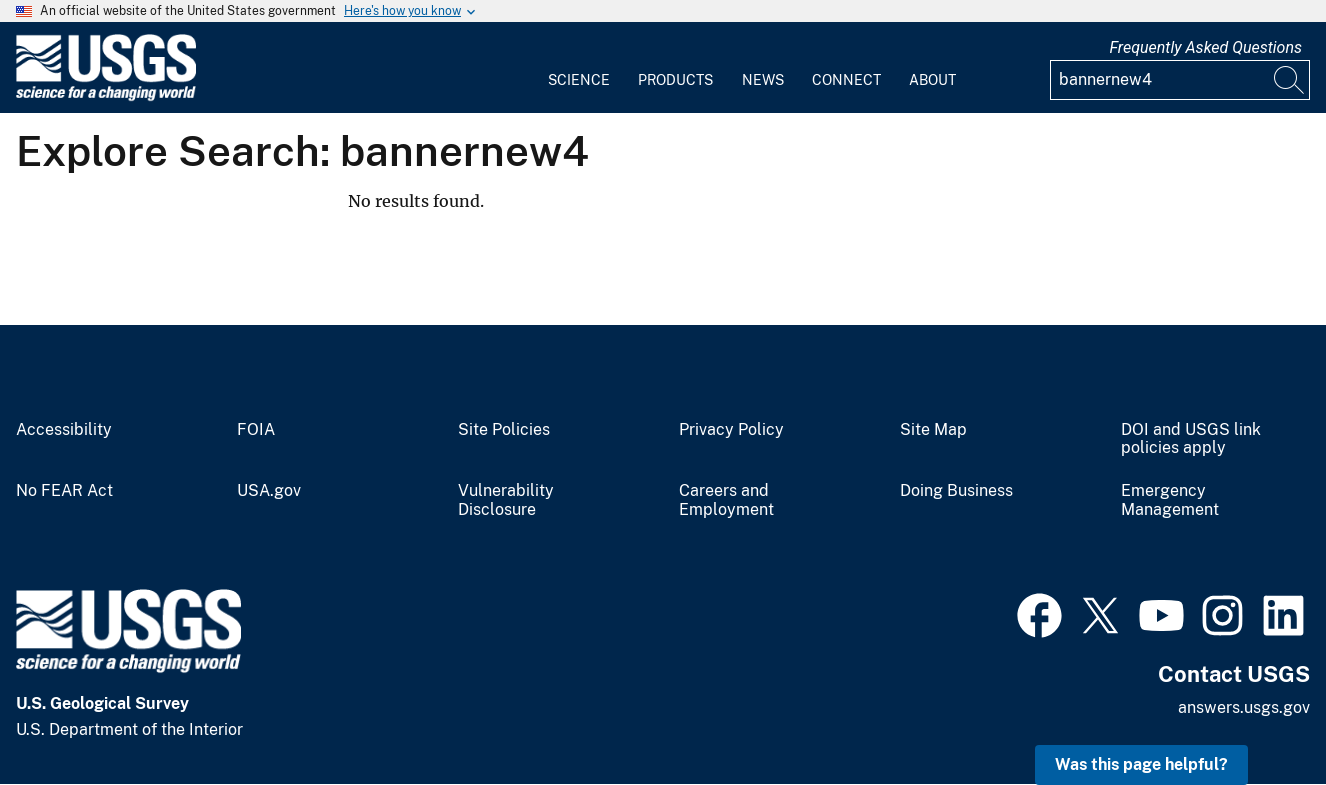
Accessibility (64, 430)
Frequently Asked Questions (1205, 47)
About (932, 80)
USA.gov (269, 491)
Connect (846, 80)
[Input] (1180, 80)
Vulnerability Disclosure (506, 500)
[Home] (106, 96)
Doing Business (956, 491)
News (763, 80)
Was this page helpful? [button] (1141, 764)
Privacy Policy (731, 430)
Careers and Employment (726, 500)
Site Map (933, 430)
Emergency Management (1170, 500)
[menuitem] (579, 68)
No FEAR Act (64, 491)
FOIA (256, 430)
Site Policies (504, 430)
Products (675, 80)
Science (579, 80)
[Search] (1290, 80)
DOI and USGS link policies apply (1191, 439)
